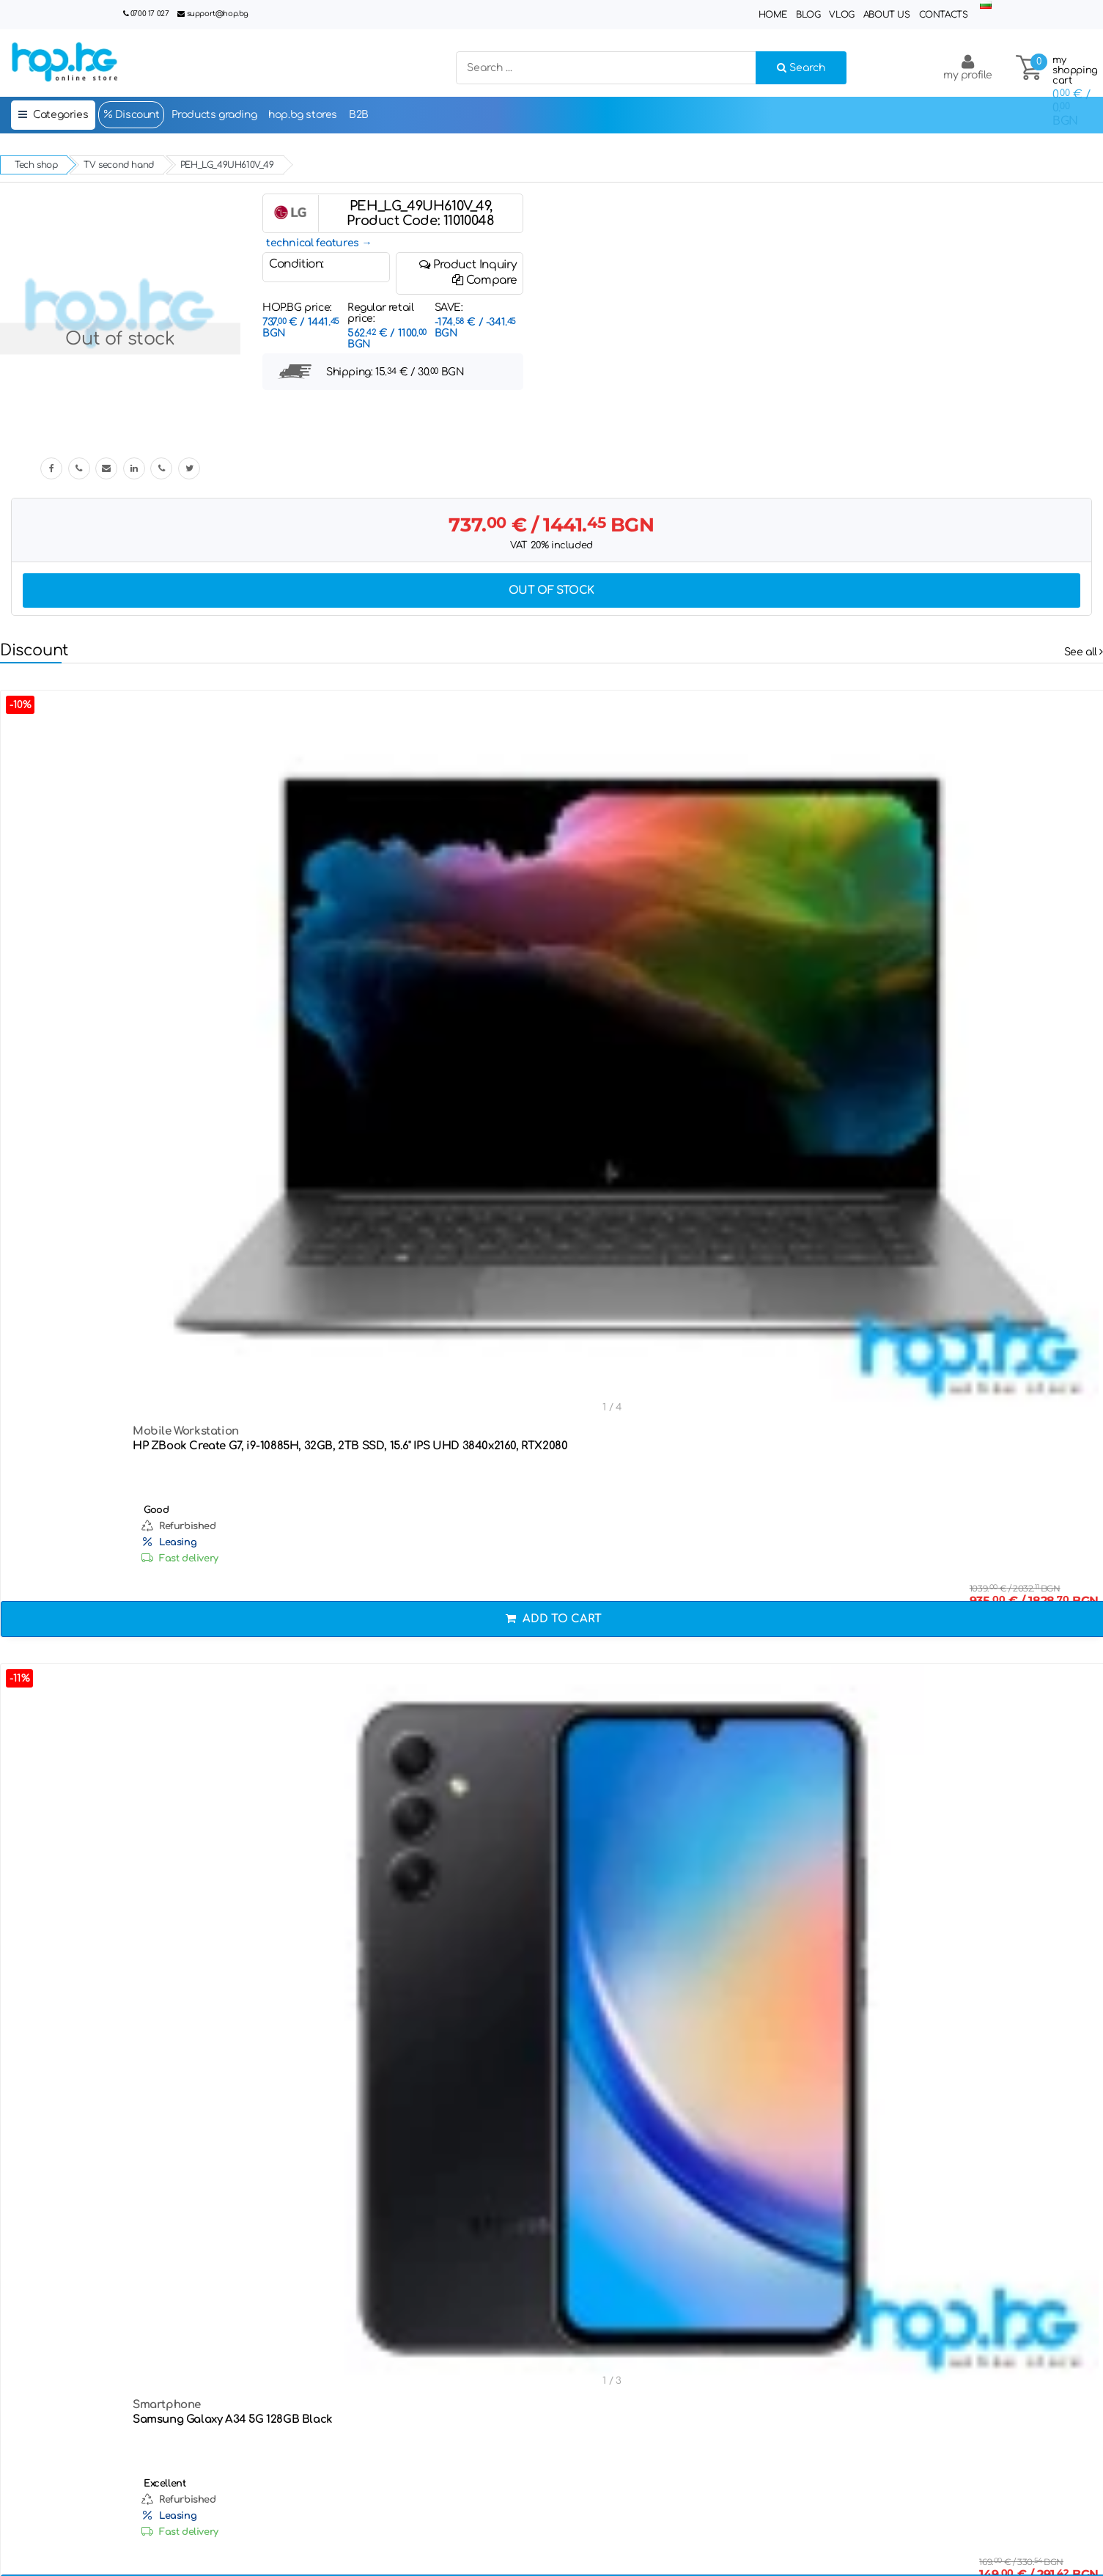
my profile (967, 67)
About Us (886, 15)
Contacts (943, 15)
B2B (359, 114)
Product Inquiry (468, 265)
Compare (484, 280)
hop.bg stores (302, 114)
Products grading (214, 114)
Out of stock (551, 590)
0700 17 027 (149, 14)
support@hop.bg (217, 14)
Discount (131, 114)
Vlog (841, 15)
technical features (312, 243)
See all (1083, 652)
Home (773, 15)
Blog (808, 15)
